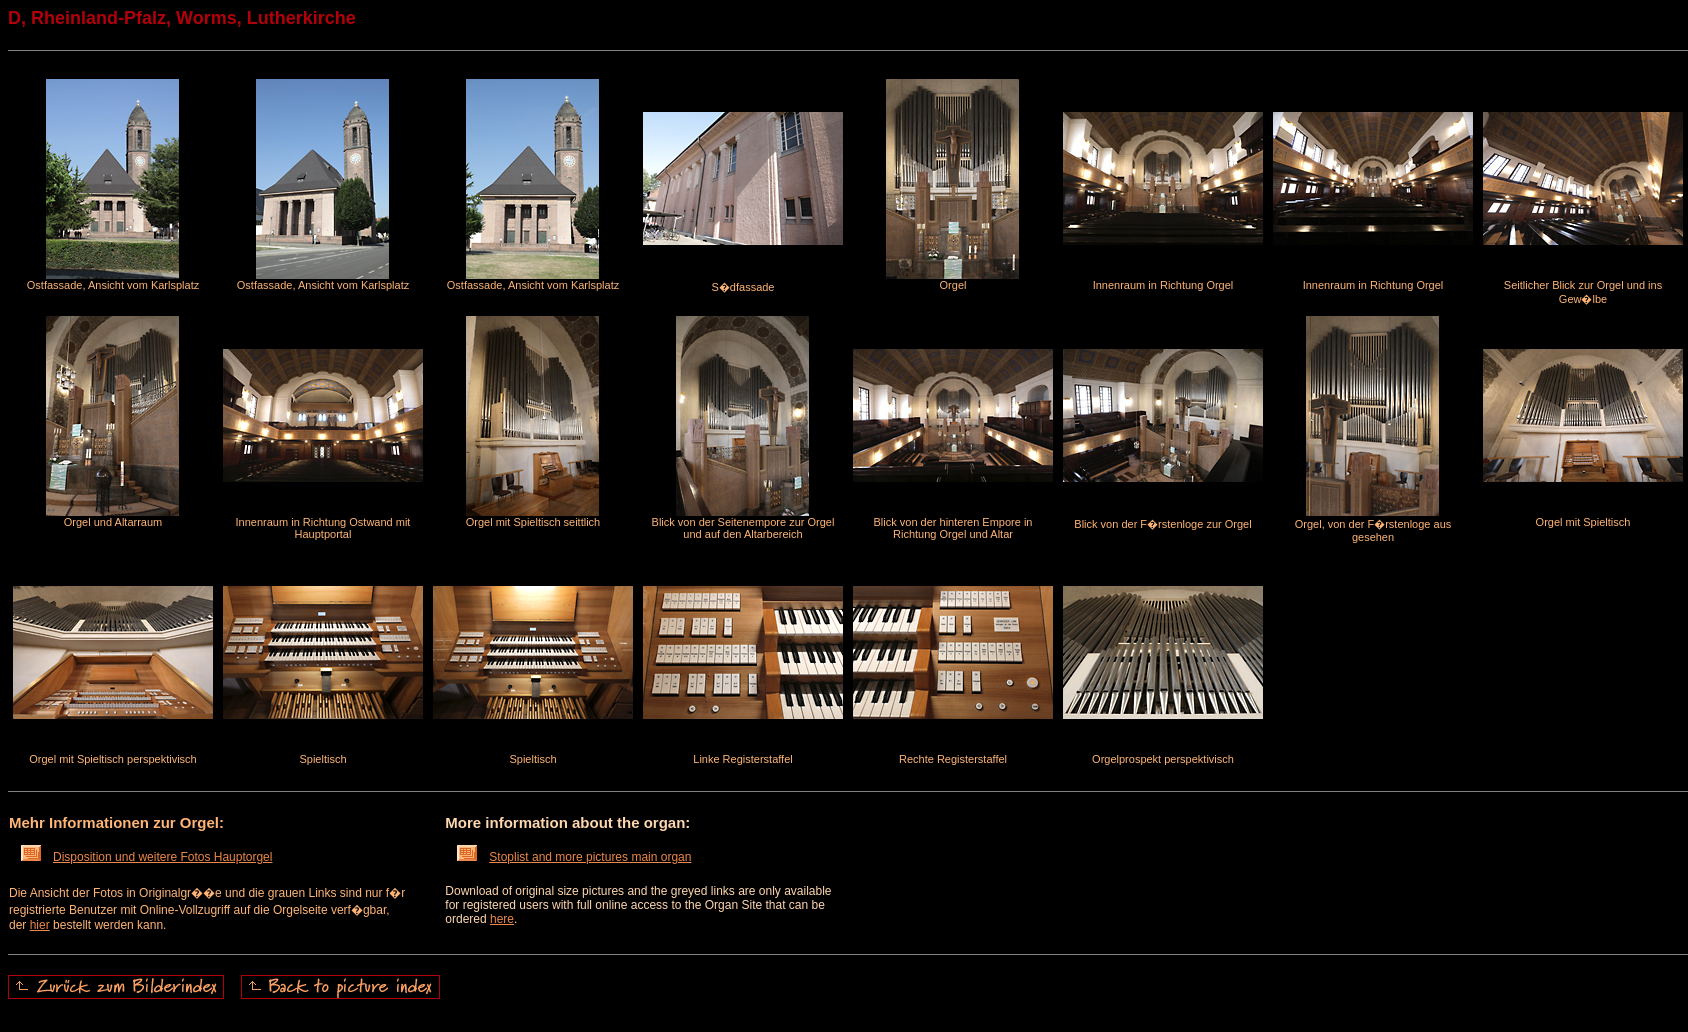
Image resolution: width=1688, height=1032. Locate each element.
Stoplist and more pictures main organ (574, 857)
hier (40, 925)
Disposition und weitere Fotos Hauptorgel (146, 857)
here (502, 919)
